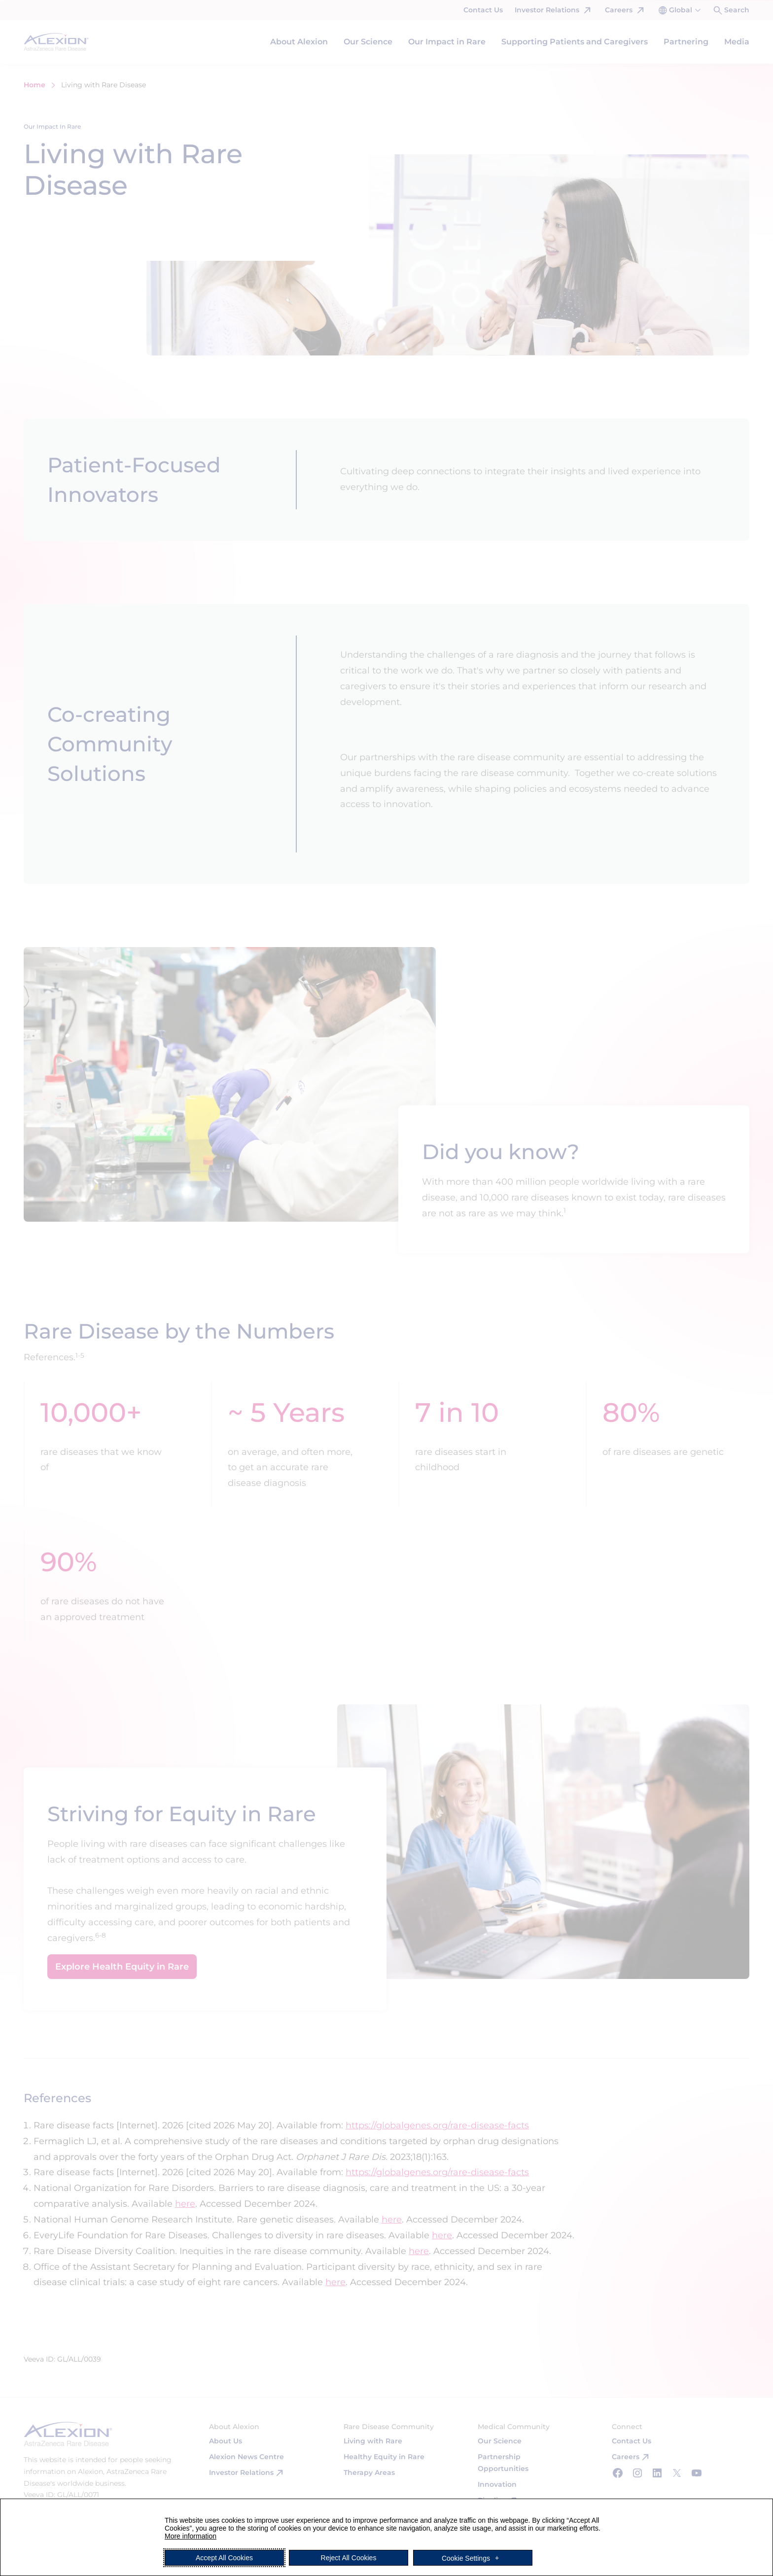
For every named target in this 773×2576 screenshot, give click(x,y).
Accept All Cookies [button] (224, 2558)
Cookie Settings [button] (466, 2558)
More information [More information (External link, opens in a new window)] (190, 2536)
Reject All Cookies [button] (349, 2558)
